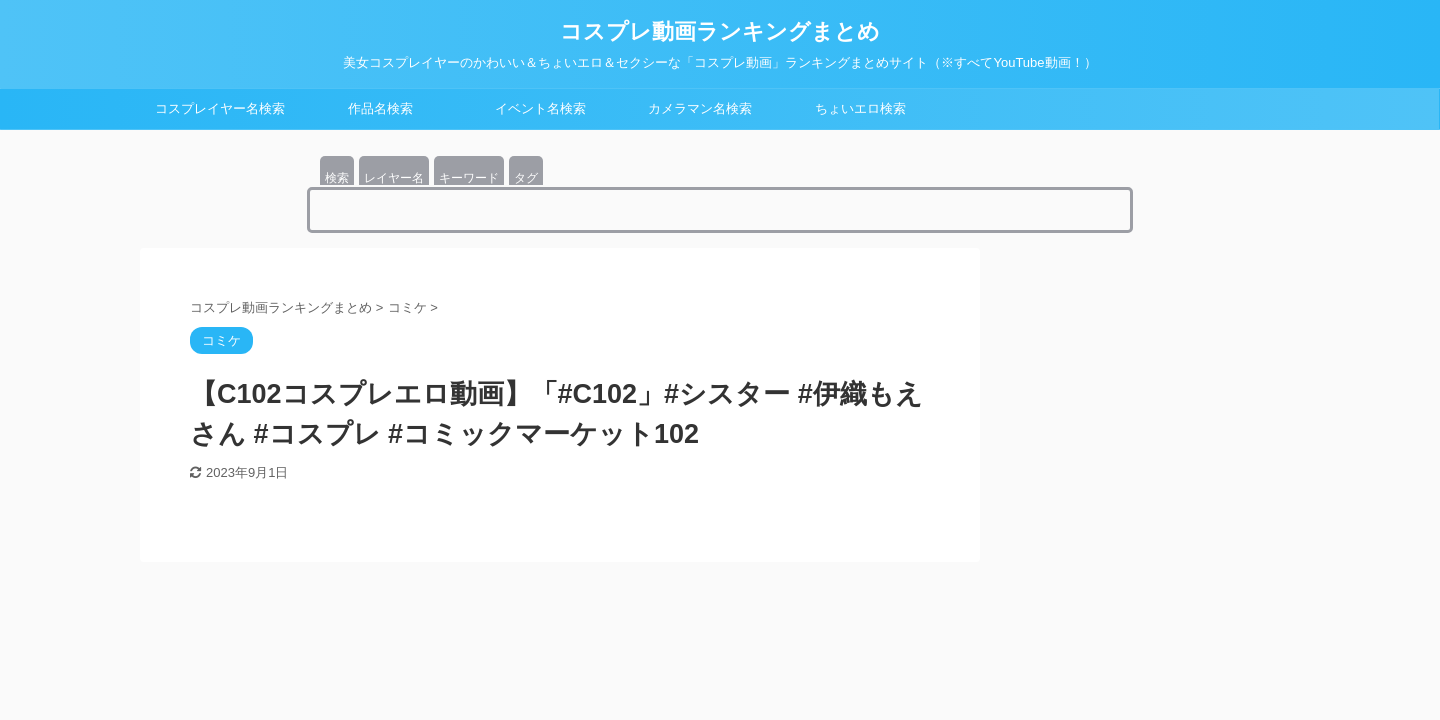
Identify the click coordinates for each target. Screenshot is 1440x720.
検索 (337, 178)
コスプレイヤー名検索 (220, 108)
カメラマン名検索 (700, 108)
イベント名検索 (540, 108)
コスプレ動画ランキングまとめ (720, 31)
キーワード (469, 178)
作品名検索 (380, 108)
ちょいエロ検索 (860, 108)
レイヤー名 (394, 178)
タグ (526, 178)
